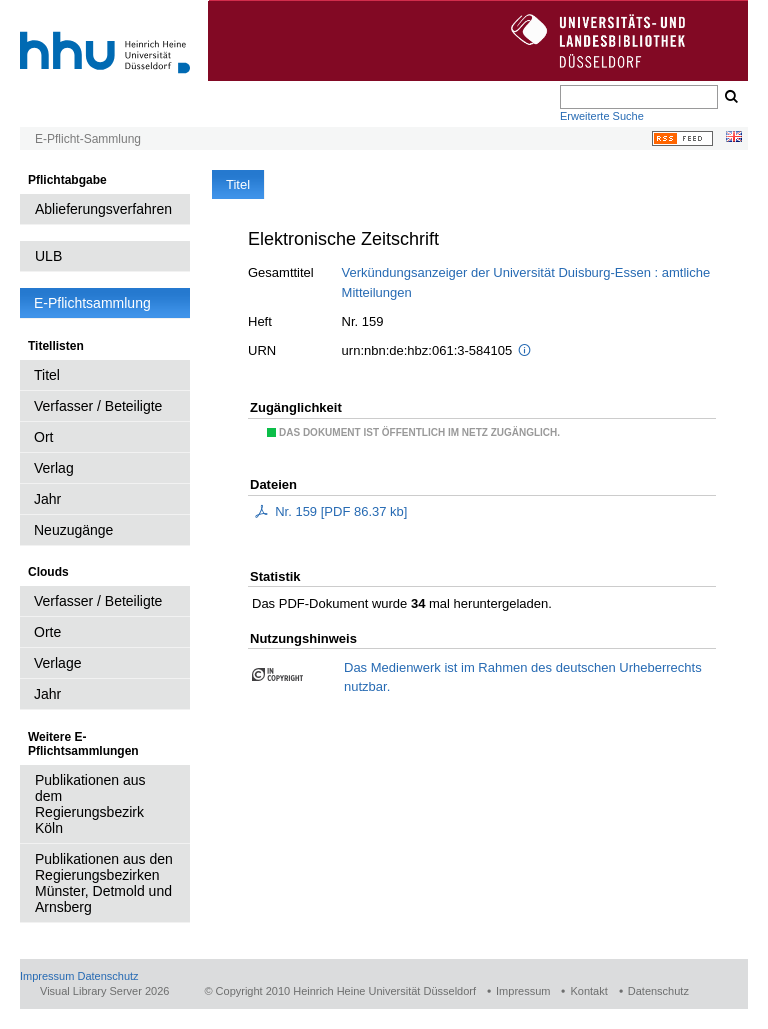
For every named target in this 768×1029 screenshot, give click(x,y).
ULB (48, 256)
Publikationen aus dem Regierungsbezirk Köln (90, 804)
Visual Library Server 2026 (104, 991)
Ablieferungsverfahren (103, 209)
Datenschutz (107, 976)
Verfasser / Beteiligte (98, 406)
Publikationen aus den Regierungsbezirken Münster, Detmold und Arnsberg (104, 883)
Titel (47, 375)
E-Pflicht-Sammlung (88, 139)
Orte (47, 632)
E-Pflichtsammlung (92, 303)
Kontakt (588, 991)
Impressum (47, 976)
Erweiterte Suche (602, 116)
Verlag (54, 468)
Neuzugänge (73, 530)
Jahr (47, 499)
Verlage (57, 663)
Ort (43, 437)
